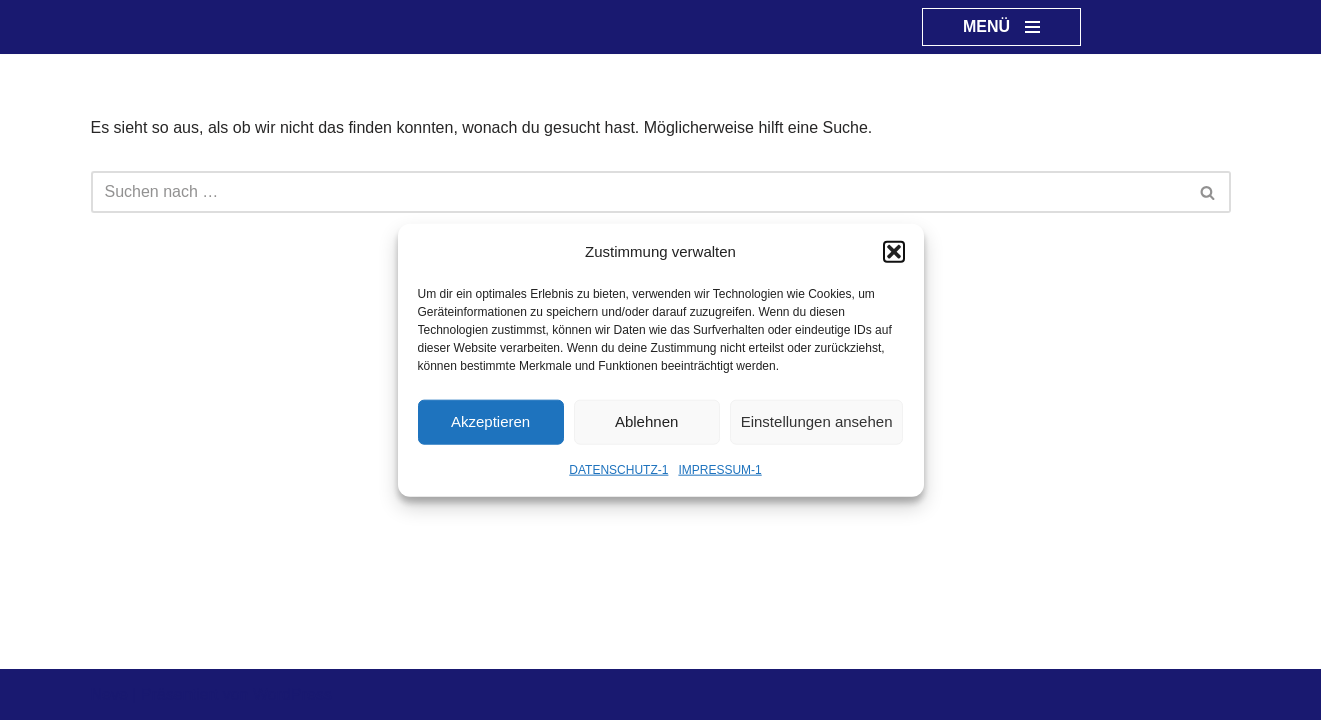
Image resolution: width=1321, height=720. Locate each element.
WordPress (292, 694)
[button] (894, 251)
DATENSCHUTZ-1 (618, 469)
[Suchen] (638, 192)
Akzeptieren (490, 421)
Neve (109, 694)
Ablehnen (646, 421)
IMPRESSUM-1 (719, 469)
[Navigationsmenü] (1001, 27)
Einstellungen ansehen (817, 421)
